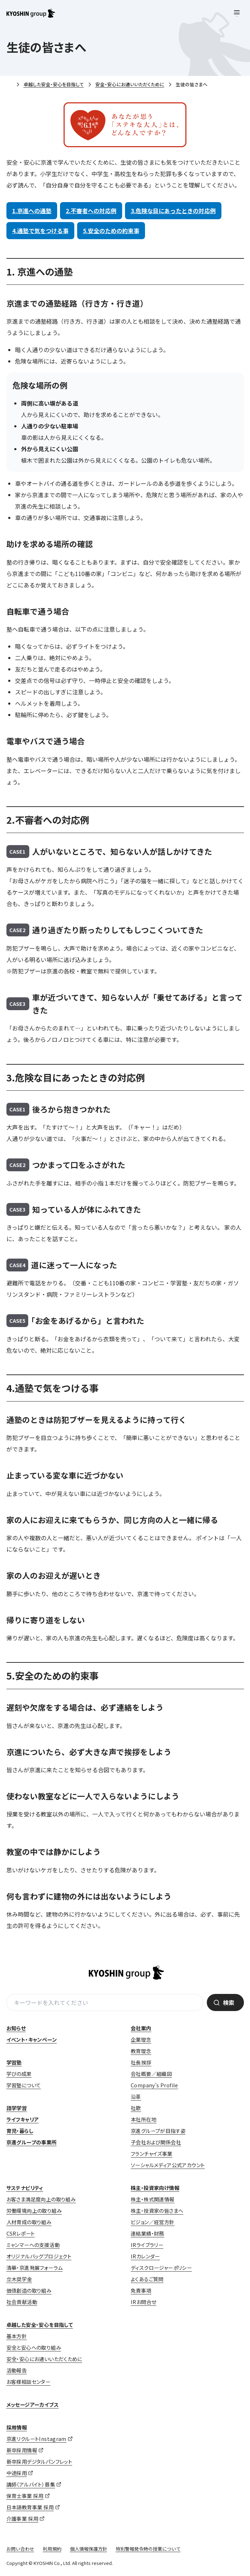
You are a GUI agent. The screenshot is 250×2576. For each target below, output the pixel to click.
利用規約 (52, 2548)
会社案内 (141, 2028)
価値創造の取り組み (29, 2290)
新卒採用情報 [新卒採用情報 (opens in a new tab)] (21, 2450)
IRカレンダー (145, 2256)
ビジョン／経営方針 (153, 2222)
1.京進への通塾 (31, 210)
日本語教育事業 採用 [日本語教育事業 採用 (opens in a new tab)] (30, 2507)
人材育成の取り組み (29, 2222)
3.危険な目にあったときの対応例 (173, 210)
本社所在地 (143, 2119)
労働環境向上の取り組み (34, 2210)
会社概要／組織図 (151, 2073)
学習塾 (14, 2062)
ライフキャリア (22, 2119)
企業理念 (141, 2039)
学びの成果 (19, 2073)
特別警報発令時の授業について (148, 2548)
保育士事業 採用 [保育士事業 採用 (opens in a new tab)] (25, 2495)
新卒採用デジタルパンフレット (39, 2461)
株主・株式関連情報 (153, 2199)
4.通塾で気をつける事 (40, 230)
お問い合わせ (20, 2548)
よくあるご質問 (147, 2279)
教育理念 (141, 2051)
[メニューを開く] (237, 13)
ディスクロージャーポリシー (161, 2267)
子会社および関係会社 (156, 2142)
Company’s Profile (154, 2085)
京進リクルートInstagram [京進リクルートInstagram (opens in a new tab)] (36, 2438)
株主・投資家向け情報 (155, 2187)
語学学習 (16, 2108)
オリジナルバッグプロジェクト (39, 2256)
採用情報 (16, 2427)
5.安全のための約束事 (111, 230)
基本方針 (16, 2336)
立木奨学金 (19, 2279)
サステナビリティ (24, 2187)
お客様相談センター (28, 2381)
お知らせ (16, 2028)
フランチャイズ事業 (151, 2153)
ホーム (9, 84)
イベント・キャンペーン (31, 2039)
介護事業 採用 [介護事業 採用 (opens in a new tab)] (22, 2518)
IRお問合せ (143, 2301)
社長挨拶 (141, 2062)
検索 (228, 2002)
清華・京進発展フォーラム (34, 2267)
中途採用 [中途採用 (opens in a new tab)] (16, 2473)
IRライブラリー (147, 2244)
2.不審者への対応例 (91, 210)
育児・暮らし (19, 2130)
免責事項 (141, 2290)
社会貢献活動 (21, 2301)
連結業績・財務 (147, 2233)
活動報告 (16, 2370)
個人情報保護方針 (88, 2548)
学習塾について (23, 2085)
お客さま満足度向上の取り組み (41, 2199)
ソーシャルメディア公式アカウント (168, 2165)
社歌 (136, 2108)
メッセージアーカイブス (32, 2404)
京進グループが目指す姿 (158, 2130)
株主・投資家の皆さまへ (157, 2210)
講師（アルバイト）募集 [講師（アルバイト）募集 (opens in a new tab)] (30, 2484)
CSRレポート (20, 2233)
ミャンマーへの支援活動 (33, 2244)
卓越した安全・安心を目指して (54, 84)
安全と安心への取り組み (33, 2347)
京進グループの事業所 (31, 2142)
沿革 (136, 2096)
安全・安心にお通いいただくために (129, 84)
